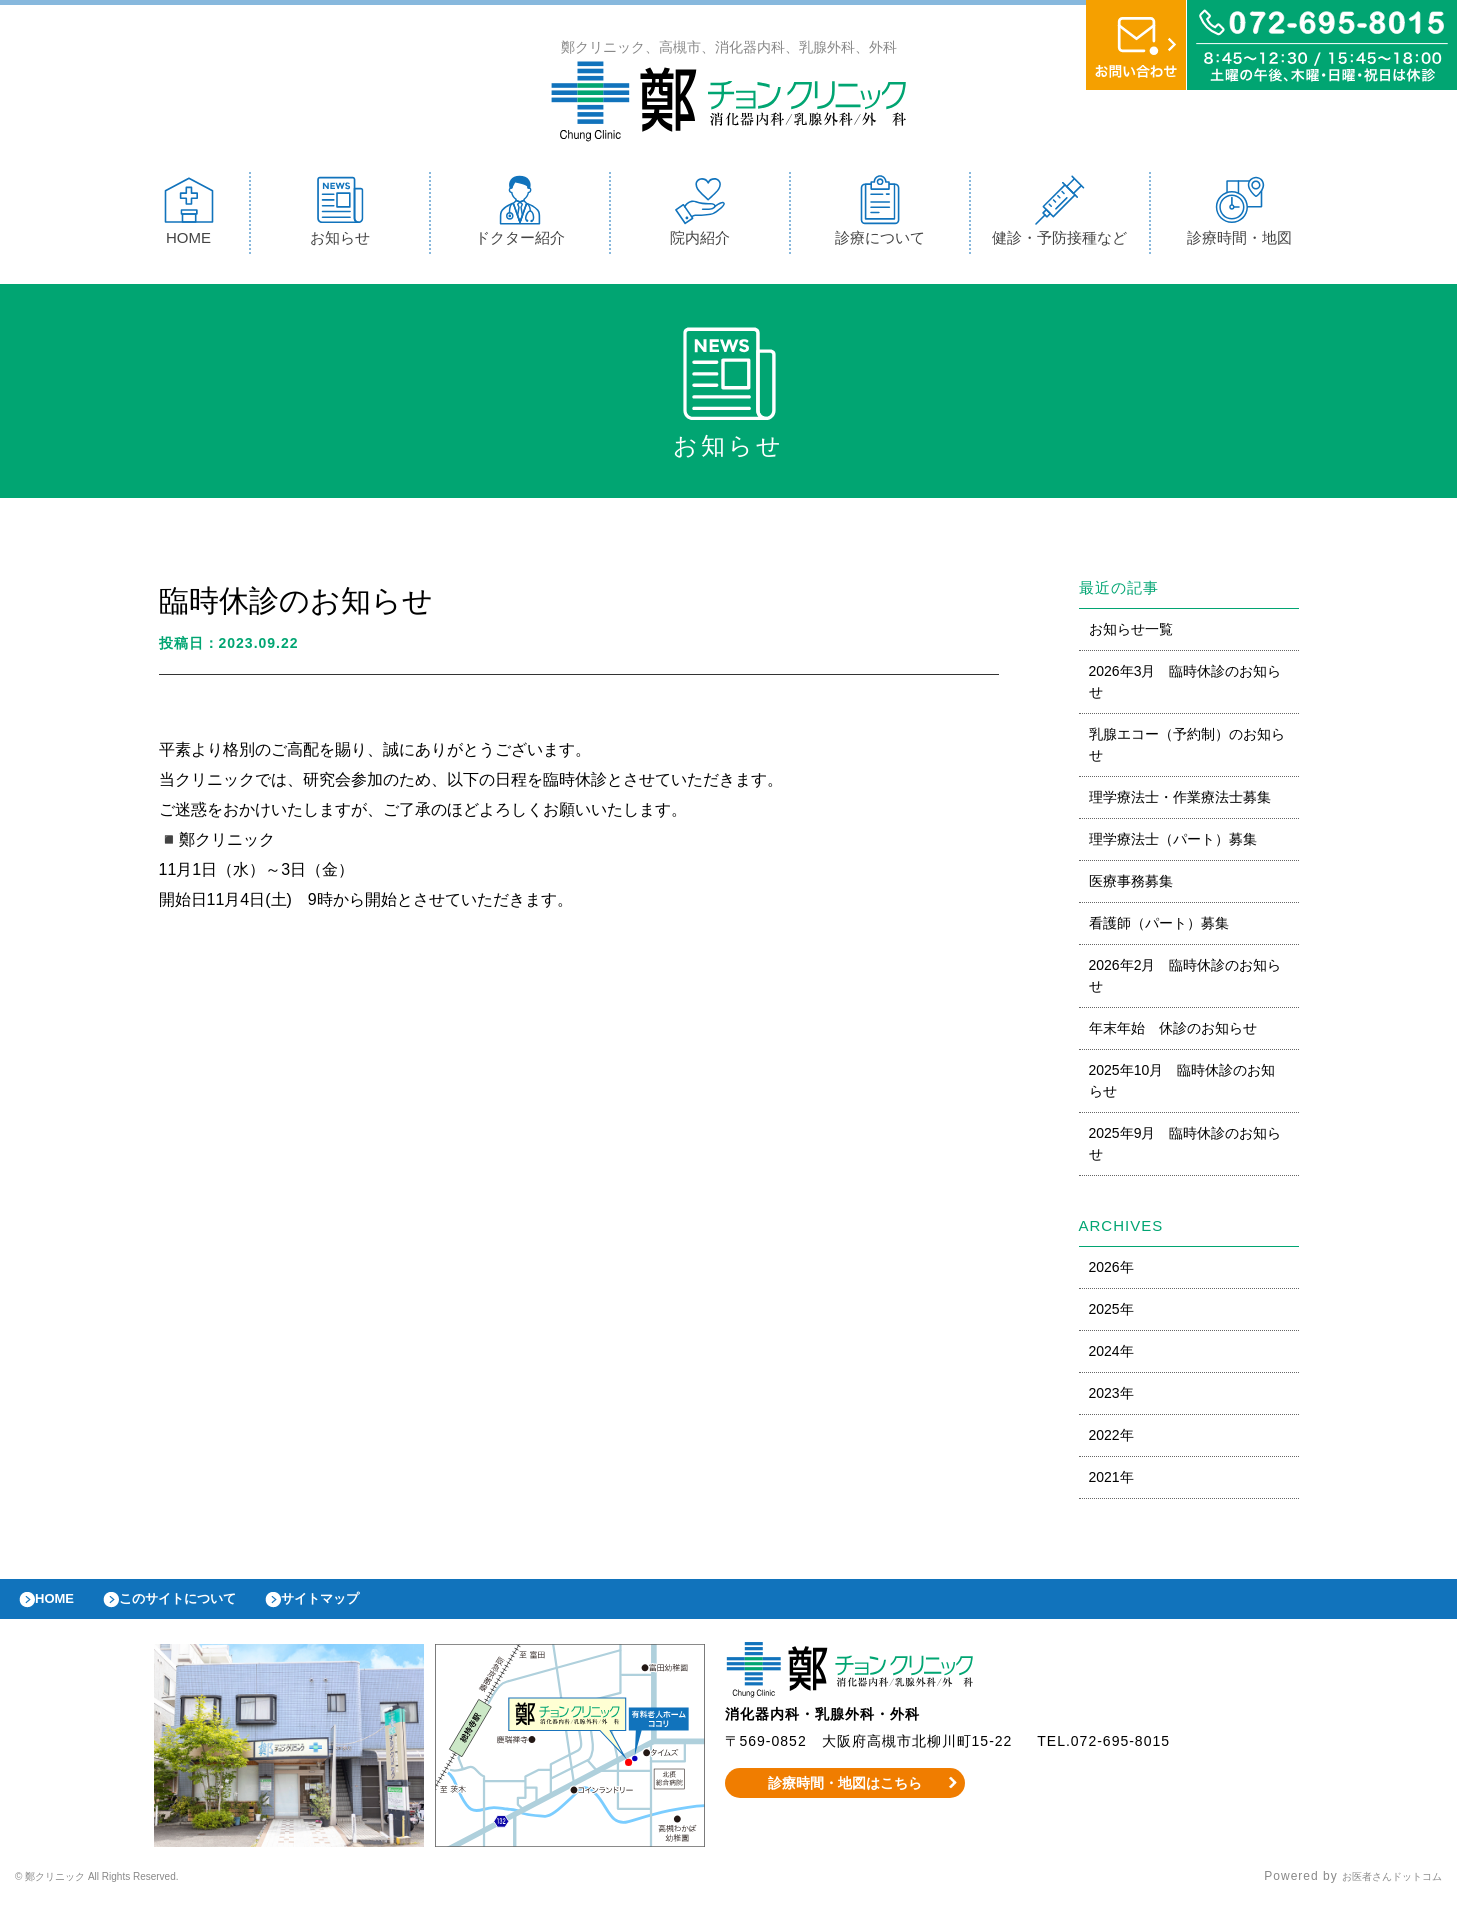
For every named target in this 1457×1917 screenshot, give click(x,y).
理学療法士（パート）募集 (1173, 844)
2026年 (1111, 1272)
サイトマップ (366, 1609)
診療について (880, 215)
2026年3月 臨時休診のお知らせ (1185, 686)
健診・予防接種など (1059, 215)
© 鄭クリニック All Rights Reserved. (127, 1892)
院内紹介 (700, 215)
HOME (189, 215)
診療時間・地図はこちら (844, 1798)
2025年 (1111, 1314)
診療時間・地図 (1239, 215)
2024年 (1111, 1356)
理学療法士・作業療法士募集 (1180, 802)
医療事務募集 (1131, 886)
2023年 (1111, 1398)
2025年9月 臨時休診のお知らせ (1185, 1148)
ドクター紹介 (520, 215)
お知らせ (340, 215)
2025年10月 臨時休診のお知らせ (1182, 1085)
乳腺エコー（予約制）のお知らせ (1187, 749)
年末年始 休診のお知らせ (1173, 1033)
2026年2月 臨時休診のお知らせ (1185, 980)
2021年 (1111, 1482)
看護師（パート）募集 (1159, 928)
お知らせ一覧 (1131, 634)
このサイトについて (203, 1609)
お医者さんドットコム (1377, 1892)
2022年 (1111, 1440)
